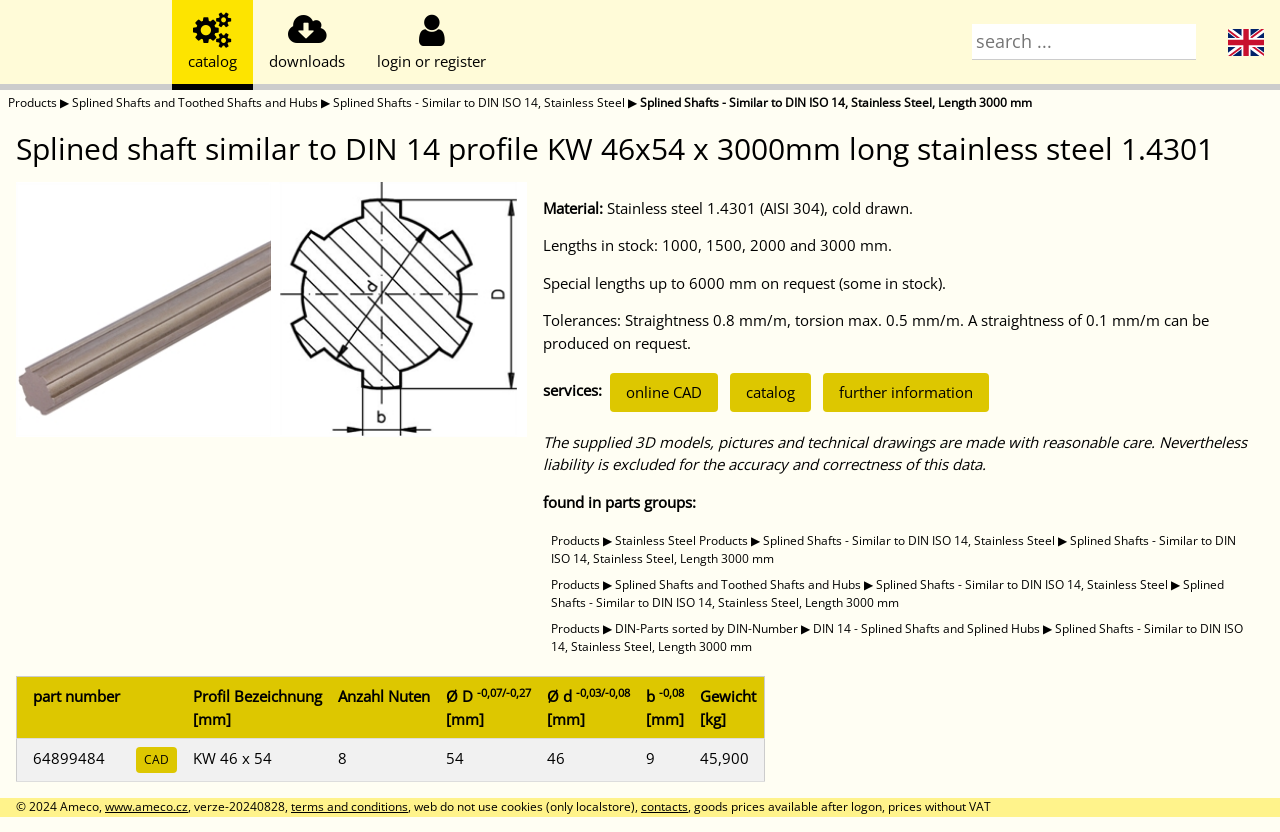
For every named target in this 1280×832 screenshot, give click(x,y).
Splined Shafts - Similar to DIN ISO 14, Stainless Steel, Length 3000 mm (836, 102)
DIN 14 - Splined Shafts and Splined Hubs (926, 628)
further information (906, 392)
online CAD (664, 392)
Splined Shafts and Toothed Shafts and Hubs (195, 102)
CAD (156, 759)
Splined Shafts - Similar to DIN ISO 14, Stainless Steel (479, 102)
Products (32, 102)
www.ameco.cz (146, 806)
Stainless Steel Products (681, 540)
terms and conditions (349, 806)
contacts (664, 806)
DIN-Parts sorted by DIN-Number (706, 628)
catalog (770, 392)
